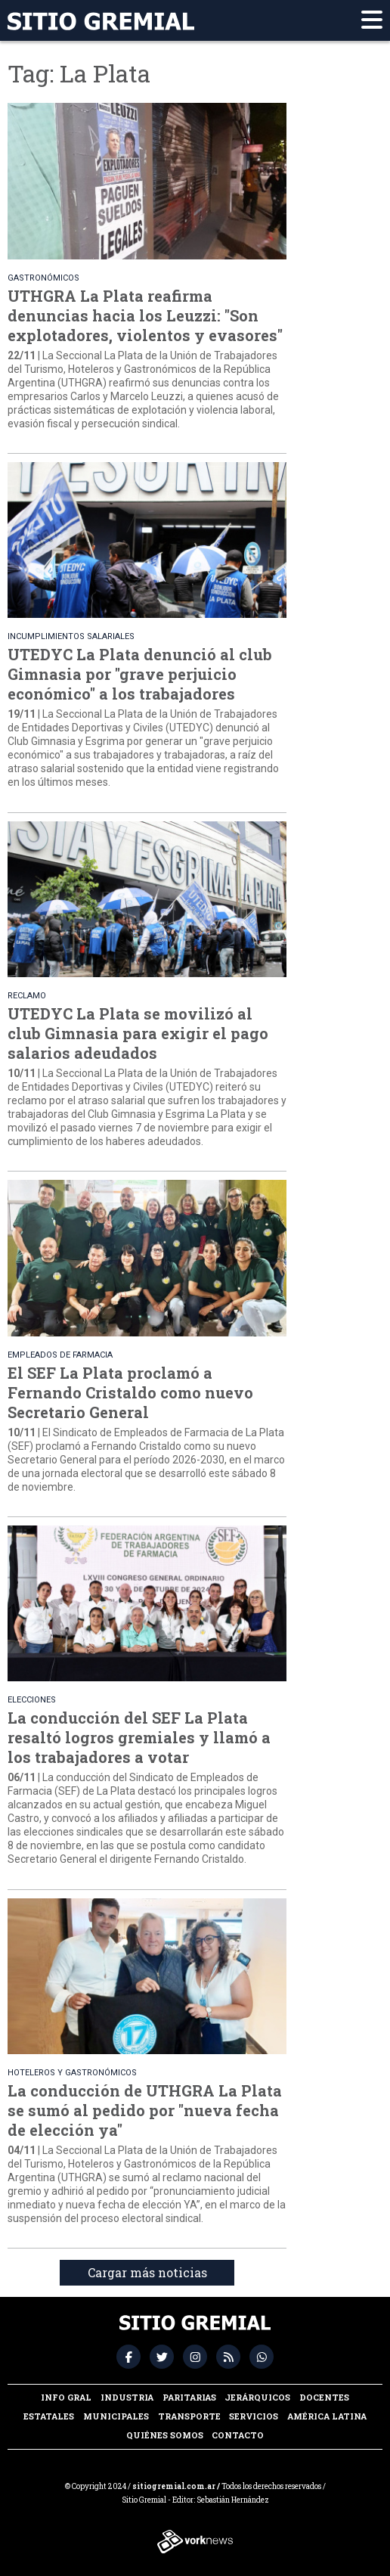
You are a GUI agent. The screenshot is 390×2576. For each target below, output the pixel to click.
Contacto (238, 2435)
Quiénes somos (164, 2435)
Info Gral (66, 2397)
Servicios (253, 2416)
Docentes (324, 2397)
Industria (127, 2397)
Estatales (48, 2416)
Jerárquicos (257, 2397)
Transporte (189, 2416)
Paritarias (189, 2397)
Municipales (116, 2416)
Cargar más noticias (147, 2272)
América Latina (327, 2416)
